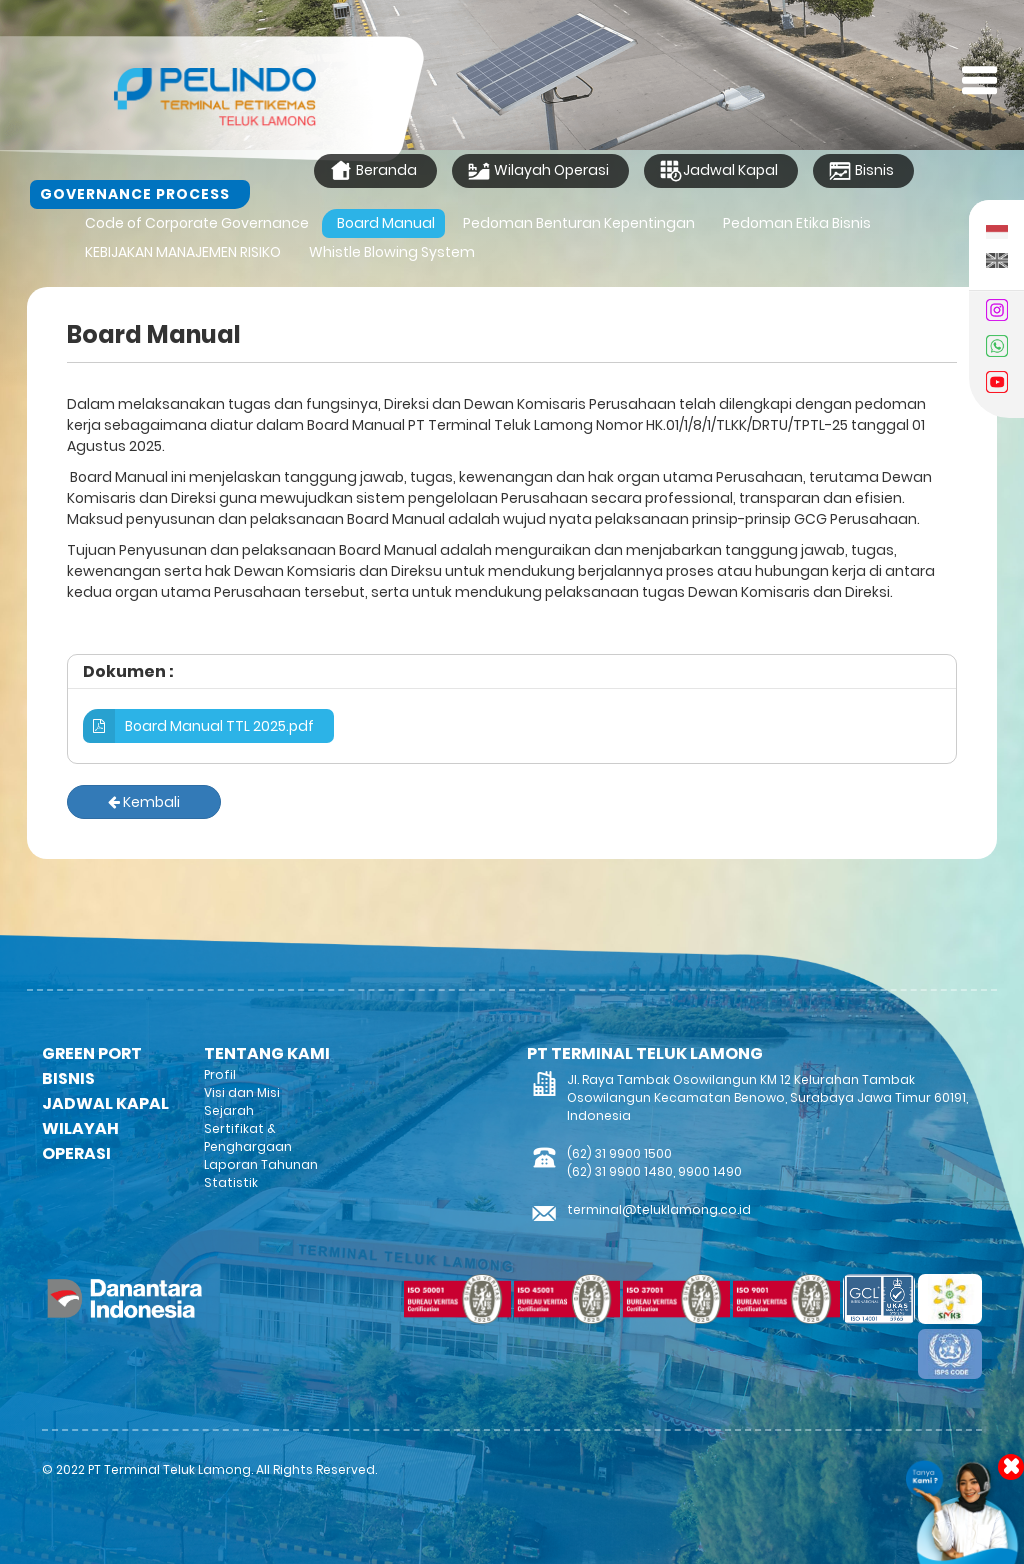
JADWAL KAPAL (105, 1103)
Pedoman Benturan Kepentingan (579, 223)
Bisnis (861, 171)
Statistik (231, 1182)
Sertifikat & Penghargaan (248, 1137)
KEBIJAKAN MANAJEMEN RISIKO (183, 252)
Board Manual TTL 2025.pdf (198, 726)
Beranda (373, 171)
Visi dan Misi (242, 1092)
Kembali (144, 802)
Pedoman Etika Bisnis (797, 223)
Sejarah (229, 1110)
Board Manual (386, 223)
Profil (220, 1074)
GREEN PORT (92, 1053)
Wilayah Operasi (538, 171)
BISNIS (68, 1078)
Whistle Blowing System (392, 252)
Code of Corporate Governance (197, 223)
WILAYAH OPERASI (80, 1141)
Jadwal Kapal (718, 171)
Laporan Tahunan (261, 1164)
